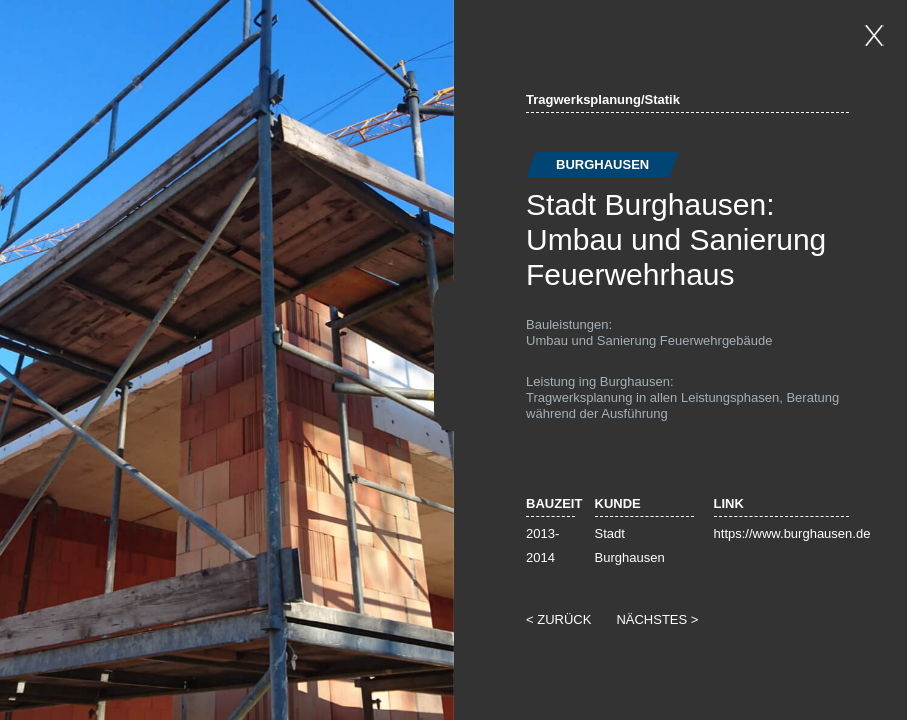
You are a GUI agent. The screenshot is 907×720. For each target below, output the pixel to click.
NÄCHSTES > (657, 619)
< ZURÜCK (558, 619)
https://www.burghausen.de (792, 533)
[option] (227, 360)
